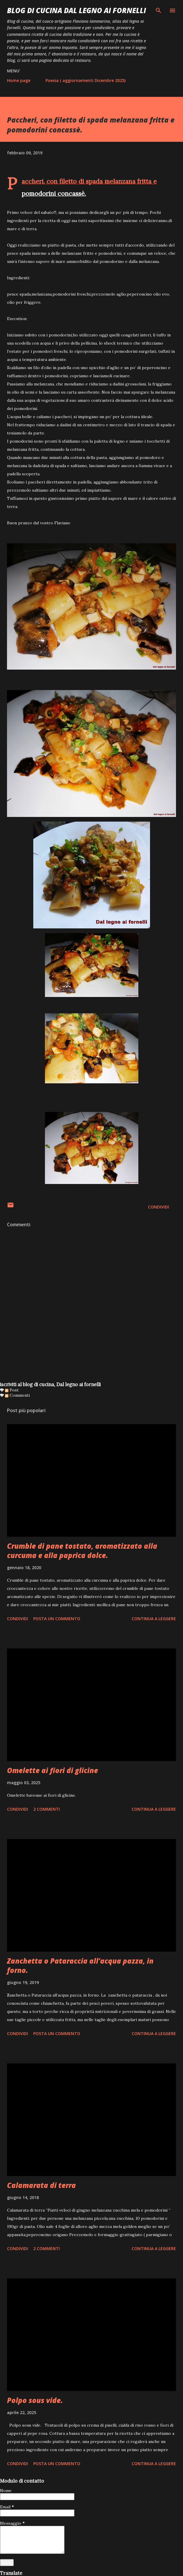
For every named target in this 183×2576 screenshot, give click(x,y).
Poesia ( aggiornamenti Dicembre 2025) (86, 80)
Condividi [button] (158, 1207)
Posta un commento (56, 1618)
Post (12, 1390)
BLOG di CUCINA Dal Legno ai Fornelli (76, 10)
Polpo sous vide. (35, 2400)
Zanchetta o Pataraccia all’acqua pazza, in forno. (80, 1965)
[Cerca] (158, 10)
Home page (18, 80)
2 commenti (46, 1809)
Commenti (17, 1395)
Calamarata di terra (41, 2185)
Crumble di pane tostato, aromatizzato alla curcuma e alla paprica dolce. (82, 1550)
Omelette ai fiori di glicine (52, 1770)
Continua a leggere (154, 1618)
